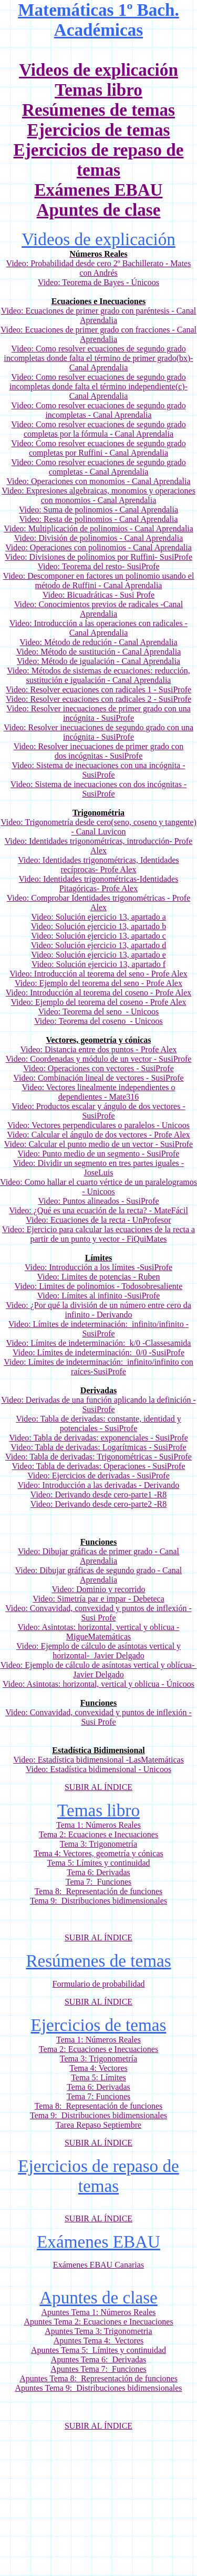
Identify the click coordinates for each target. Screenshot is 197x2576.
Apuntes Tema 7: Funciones (98, 2368)
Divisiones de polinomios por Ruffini (92, 556)
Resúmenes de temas (98, 109)
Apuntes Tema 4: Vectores (99, 2340)
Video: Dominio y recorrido (98, 1589)
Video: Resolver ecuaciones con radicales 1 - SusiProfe (98, 689)
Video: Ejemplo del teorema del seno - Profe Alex (98, 983)
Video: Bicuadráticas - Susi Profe (98, 594)
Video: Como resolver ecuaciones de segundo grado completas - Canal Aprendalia (98, 467)
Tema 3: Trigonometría (98, 1843)
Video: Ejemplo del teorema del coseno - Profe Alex (98, 1002)
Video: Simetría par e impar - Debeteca (98, 1598)
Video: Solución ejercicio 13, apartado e (98, 954)
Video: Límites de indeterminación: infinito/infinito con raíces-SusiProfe (98, 1366)
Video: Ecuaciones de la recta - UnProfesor (98, 1219)
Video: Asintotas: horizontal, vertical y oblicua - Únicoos (98, 1683)
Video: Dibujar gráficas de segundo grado (85, 1570)
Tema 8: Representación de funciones (99, 1891)
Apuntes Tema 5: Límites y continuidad (98, 2350)
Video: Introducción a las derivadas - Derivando (98, 1485)
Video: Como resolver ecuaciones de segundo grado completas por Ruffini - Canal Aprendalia (98, 448)
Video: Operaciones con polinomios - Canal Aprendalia (98, 547)
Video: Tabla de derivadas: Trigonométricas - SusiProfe (98, 1456)
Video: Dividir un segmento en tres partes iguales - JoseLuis (98, 1168)
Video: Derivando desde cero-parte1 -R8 (98, 1494)
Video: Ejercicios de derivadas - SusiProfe (98, 1475)
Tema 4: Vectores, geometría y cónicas (98, 1853)
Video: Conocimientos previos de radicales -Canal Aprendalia (98, 609)
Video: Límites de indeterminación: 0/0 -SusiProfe (98, 1352)
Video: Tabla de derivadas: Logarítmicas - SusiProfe (98, 1447)
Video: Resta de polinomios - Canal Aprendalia (98, 519)
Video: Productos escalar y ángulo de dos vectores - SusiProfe (98, 1111)
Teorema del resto (92, 566)
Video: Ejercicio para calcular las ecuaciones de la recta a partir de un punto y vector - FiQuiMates (98, 1234)
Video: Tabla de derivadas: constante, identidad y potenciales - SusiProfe (98, 1423)
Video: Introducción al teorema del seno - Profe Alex (98, 973)
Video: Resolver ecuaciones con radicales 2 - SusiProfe (98, 699)
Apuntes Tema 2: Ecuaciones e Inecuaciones (98, 2321)
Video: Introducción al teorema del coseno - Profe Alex (99, 992)
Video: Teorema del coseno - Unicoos (98, 1021)
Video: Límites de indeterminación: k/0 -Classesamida (98, 1343)
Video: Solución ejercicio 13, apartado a (98, 916)
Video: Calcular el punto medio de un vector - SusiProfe (98, 1144)
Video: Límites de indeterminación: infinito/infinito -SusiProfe (98, 1329)
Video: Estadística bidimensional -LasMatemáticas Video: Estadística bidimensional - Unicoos (98, 1764)
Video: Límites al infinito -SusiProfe (98, 1295)
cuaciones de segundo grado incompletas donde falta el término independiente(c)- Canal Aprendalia (98, 386)
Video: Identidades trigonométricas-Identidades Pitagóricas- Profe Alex (99, 883)
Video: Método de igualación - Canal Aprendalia (98, 661)
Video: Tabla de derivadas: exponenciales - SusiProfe (98, 1437)
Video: (23, 377)
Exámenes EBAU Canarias (98, 2264)
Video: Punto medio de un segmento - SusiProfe (99, 1153)
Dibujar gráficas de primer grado (98, 1551)
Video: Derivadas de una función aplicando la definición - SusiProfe (98, 1404)
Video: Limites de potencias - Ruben (98, 1276)
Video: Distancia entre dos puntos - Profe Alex (98, 1049)
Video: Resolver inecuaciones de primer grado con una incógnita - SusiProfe (98, 713)
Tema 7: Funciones (99, 1881)
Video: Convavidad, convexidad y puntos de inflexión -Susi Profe (98, 1613)
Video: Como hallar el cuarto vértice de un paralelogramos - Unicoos (98, 1187)
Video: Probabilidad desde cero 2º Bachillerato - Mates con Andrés (98, 268)
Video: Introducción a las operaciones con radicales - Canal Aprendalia (98, 628)
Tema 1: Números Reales (98, 1824)
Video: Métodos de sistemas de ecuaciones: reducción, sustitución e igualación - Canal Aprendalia (98, 675)
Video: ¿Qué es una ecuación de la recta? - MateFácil (98, 1210)
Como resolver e (63, 377)
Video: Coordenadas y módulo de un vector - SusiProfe (99, 1058)
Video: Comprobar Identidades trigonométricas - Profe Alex (99, 902)
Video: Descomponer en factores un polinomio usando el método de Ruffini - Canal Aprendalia (98, 580)
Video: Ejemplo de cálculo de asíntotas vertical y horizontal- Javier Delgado (98, 1651)
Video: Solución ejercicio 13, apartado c (98, 935)
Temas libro (98, 89)
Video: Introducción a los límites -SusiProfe (98, 1267)
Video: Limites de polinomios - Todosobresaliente (99, 1286)
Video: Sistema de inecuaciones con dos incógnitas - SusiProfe (98, 789)
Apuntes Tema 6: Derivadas (99, 2359)
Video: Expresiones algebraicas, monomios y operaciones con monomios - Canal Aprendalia (98, 495)
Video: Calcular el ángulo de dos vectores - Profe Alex (98, 1134)
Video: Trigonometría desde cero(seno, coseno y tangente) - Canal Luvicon (98, 827)
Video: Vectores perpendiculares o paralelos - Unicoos (98, 1125)
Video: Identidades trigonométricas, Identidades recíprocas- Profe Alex (98, 865)
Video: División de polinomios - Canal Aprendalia (98, 538)
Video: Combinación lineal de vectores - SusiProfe (98, 1077)
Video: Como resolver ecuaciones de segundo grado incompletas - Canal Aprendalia (98, 410)
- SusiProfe (173, 556)
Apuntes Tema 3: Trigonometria (98, 2331)
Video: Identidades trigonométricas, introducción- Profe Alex (99, 846)
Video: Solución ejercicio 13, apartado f (98, 964)
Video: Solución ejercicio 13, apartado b (99, 926)
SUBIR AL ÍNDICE (98, 1787)
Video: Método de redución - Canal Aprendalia (98, 642)
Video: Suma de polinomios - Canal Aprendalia (98, 509)
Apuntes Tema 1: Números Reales (98, 2312)
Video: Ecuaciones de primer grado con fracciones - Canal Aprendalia (98, 334)
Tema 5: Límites (98, 2077)
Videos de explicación (98, 69)
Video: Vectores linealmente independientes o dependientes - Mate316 (98, 1092)
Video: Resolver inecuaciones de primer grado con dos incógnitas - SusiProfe (98, 751)
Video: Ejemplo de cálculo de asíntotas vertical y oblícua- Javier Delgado (99, 1670)
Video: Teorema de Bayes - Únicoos (98, 282)
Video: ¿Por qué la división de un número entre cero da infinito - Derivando (98, 1310)
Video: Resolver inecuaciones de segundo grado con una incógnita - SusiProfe (98, 732)
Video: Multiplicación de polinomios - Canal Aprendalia (98, 528)
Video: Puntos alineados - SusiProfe (98, 1200)
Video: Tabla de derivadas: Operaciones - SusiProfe (98, 1466)
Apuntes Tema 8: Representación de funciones (98, 2378)
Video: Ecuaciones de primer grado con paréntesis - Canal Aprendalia (98, 315)
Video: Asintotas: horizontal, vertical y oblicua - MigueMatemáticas (99, 1632)
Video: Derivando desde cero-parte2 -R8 (98, 1504)
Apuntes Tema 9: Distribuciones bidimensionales (98, 2387)
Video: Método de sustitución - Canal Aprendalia (98, 651)
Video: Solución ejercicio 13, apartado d (99, 945)
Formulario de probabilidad (99, 1983)
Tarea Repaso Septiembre (98, 2124)
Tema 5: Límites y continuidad (98, 1862)
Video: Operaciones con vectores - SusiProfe (98, 1068)
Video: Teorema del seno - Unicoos (98, 1011)
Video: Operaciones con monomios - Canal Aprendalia (98, 481)
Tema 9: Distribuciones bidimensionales (98, 1900)
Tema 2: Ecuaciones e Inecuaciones (98, 1834)
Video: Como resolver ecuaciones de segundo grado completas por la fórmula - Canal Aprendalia (98, 429)
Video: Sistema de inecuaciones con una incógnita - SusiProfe (98, 770)
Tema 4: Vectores (98, 2068)
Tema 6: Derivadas (98, 1872)
